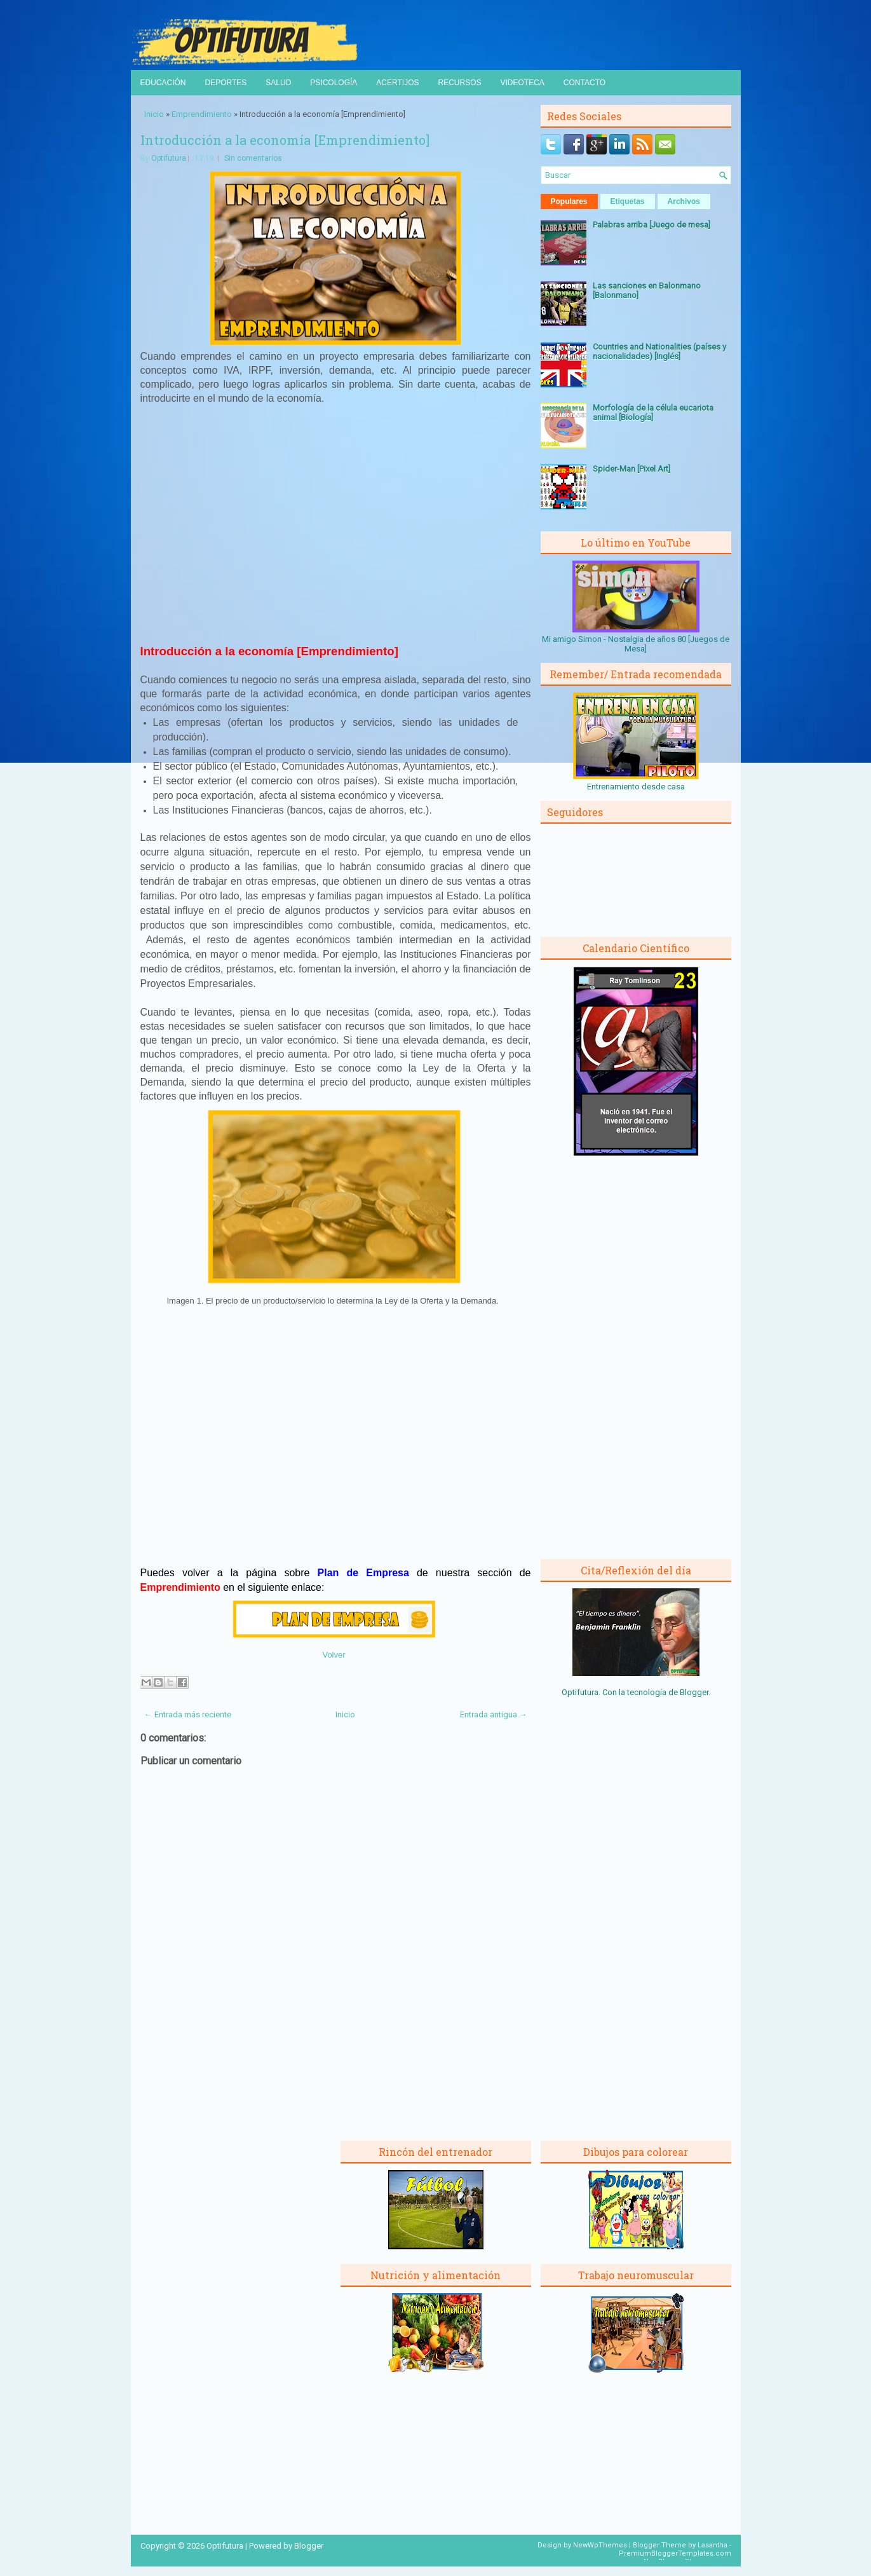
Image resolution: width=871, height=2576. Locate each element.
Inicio (154, 114)
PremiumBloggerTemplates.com (675, 2553)
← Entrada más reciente (187, 1714)
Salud (278, 82)
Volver (333, 1654)
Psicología (333, 82)
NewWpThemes (600, 2545)
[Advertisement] (335, 523)
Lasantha (712, 2545)
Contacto (584, 82)
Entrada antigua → (493, 1714)
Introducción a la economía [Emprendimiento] (284, 139)
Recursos (459, 82)
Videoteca (522, 82)
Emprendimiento (202, 114)
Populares (569, 201)
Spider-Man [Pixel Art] (631, 469)
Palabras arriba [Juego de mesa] (651, 224)
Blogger (694, 1692)
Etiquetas (628, 201)
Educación (163, 82)
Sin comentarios (253, 158)
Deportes (226, 82)
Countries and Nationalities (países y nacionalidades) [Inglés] (659, 351)
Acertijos (397, 82)
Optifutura (168, 158)
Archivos (684, 201)
